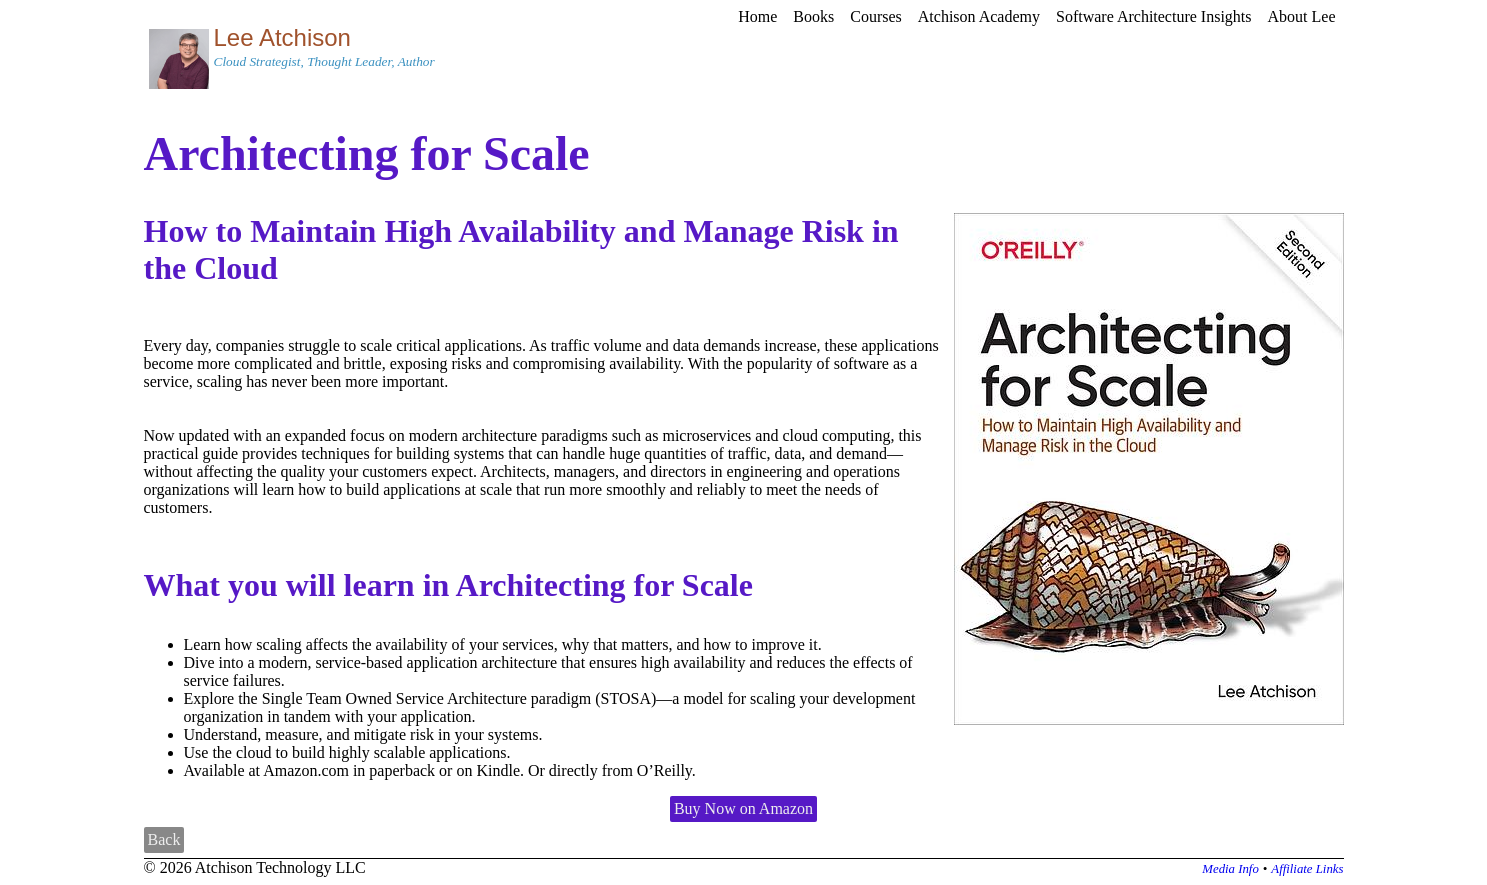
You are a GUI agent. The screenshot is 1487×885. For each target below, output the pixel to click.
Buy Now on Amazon (743, 808)
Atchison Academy (979, 16)
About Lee (1302, 16)
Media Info (1230, 869)
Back (164, 839)
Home (757, 16)
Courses (876, 16)
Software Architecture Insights (1154, 16)
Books (813, 16)
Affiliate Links (1307, 869)
